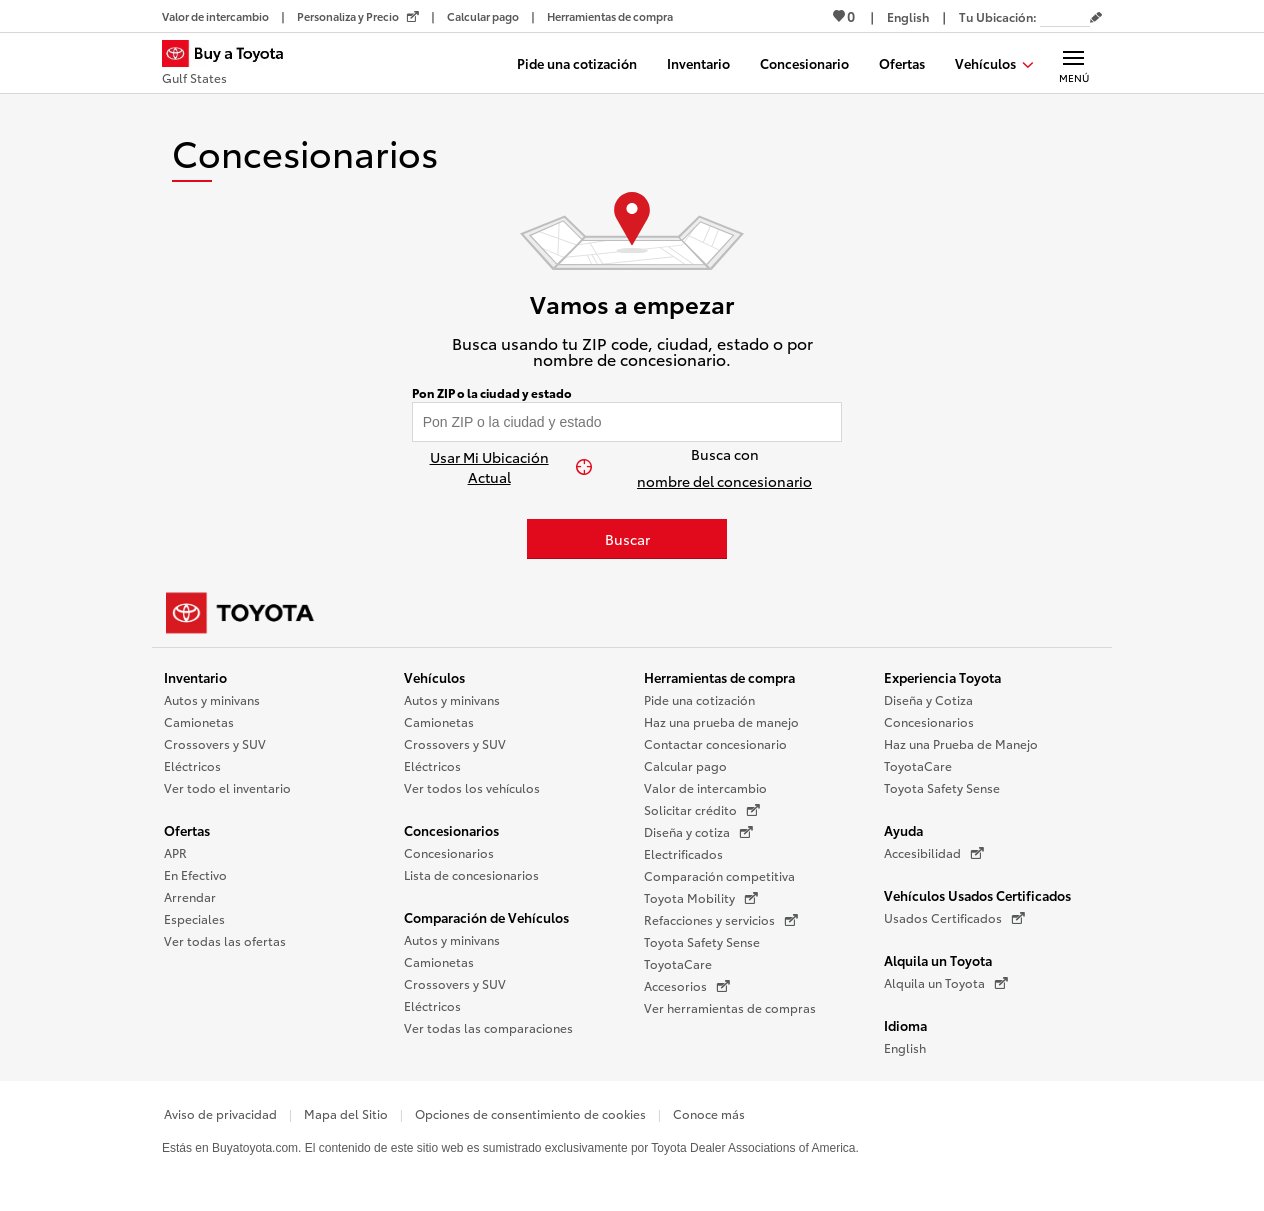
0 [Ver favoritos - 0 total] (844, 16)
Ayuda (903, 830)
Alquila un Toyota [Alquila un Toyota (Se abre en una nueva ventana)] (946, 983)
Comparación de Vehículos (486, 917)
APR (175, 852)
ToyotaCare (678, 963)
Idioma (905, 1025)
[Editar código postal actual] (1096, 18)
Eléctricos (192, 765)
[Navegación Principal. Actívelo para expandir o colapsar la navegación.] (1073, 63)
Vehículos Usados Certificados (977, 895)
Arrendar (190, 896)
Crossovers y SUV (215, 743)
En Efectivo (195, 874)
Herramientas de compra (719, 677)
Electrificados (683, 853)
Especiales (194, 918)
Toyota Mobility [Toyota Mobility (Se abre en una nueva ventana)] (701, 898)
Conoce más (709, 1113)
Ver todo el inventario (227, 787)
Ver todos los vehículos (472, 787)
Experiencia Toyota (942, 677)
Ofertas (187, 830)
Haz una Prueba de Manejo (961, 743)
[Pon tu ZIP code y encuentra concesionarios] (627, 422)
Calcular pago (685, 765)
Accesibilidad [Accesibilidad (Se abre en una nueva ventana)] (934, 853)
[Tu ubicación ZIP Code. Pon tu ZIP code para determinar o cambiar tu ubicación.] (1065, 16)
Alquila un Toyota (938, 960)
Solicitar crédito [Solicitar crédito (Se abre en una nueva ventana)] (702, 810)
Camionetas (199, 721)
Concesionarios (451, 830)
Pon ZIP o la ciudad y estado (492, 393)
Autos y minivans (212, 699)
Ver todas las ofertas (225, 940)
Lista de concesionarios (471, 874)
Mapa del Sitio (346, 1113)
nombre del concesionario (724, 481)
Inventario (195, 677)
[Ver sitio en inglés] (908, 16)
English (905, 1047)
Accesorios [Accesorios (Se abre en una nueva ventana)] (687, 986)
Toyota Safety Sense (702, 941)
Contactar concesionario (715, 743)
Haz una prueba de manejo (721, 721)
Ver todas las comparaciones (488, 1027)
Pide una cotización (699, 699)
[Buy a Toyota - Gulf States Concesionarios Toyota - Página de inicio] (231, 65)
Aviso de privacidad (220, 1113)
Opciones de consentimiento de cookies (530, 1113)
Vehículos (434, 677)
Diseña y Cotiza (928, 699)
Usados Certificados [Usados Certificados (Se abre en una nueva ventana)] (954, 918)
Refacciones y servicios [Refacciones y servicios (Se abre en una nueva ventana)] (721, 920)
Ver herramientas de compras (730, 1007)
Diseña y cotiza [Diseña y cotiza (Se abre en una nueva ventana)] (698, 832)
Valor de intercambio (705, 787)
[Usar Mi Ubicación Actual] (499, 467)
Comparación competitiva (719, 875)
